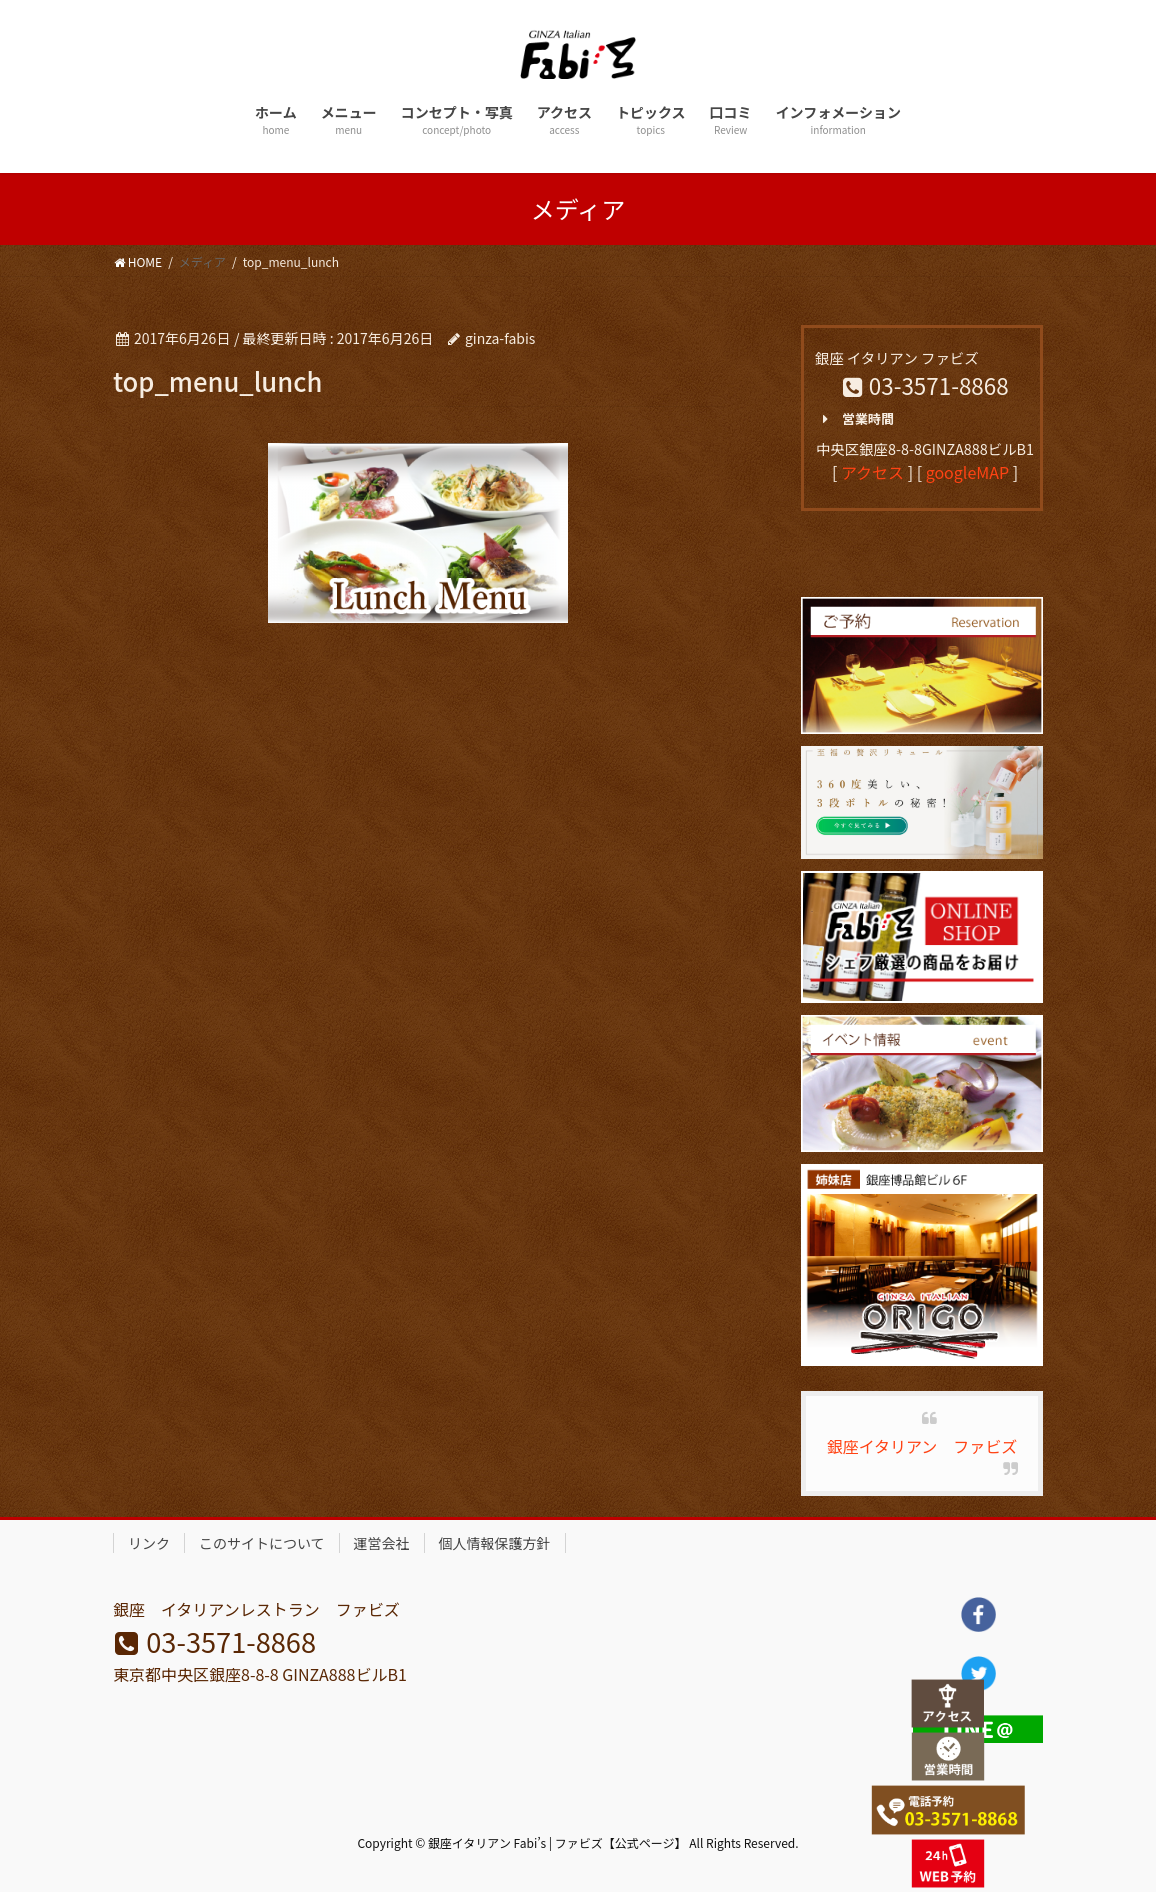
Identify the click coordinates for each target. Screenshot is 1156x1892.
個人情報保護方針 (495, 1543)
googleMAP (967, 472)
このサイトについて (262, 1543)
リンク (149, 1543)
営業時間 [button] (854, 419)
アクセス (872, 472)
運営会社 (382, 1543)
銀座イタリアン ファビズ (922, 1446)
